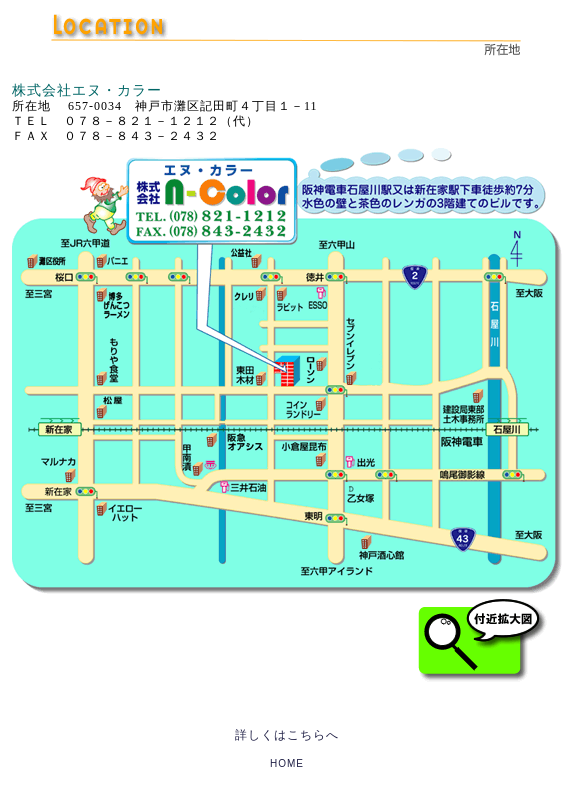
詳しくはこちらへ (287, 735)
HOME (287, 763)
